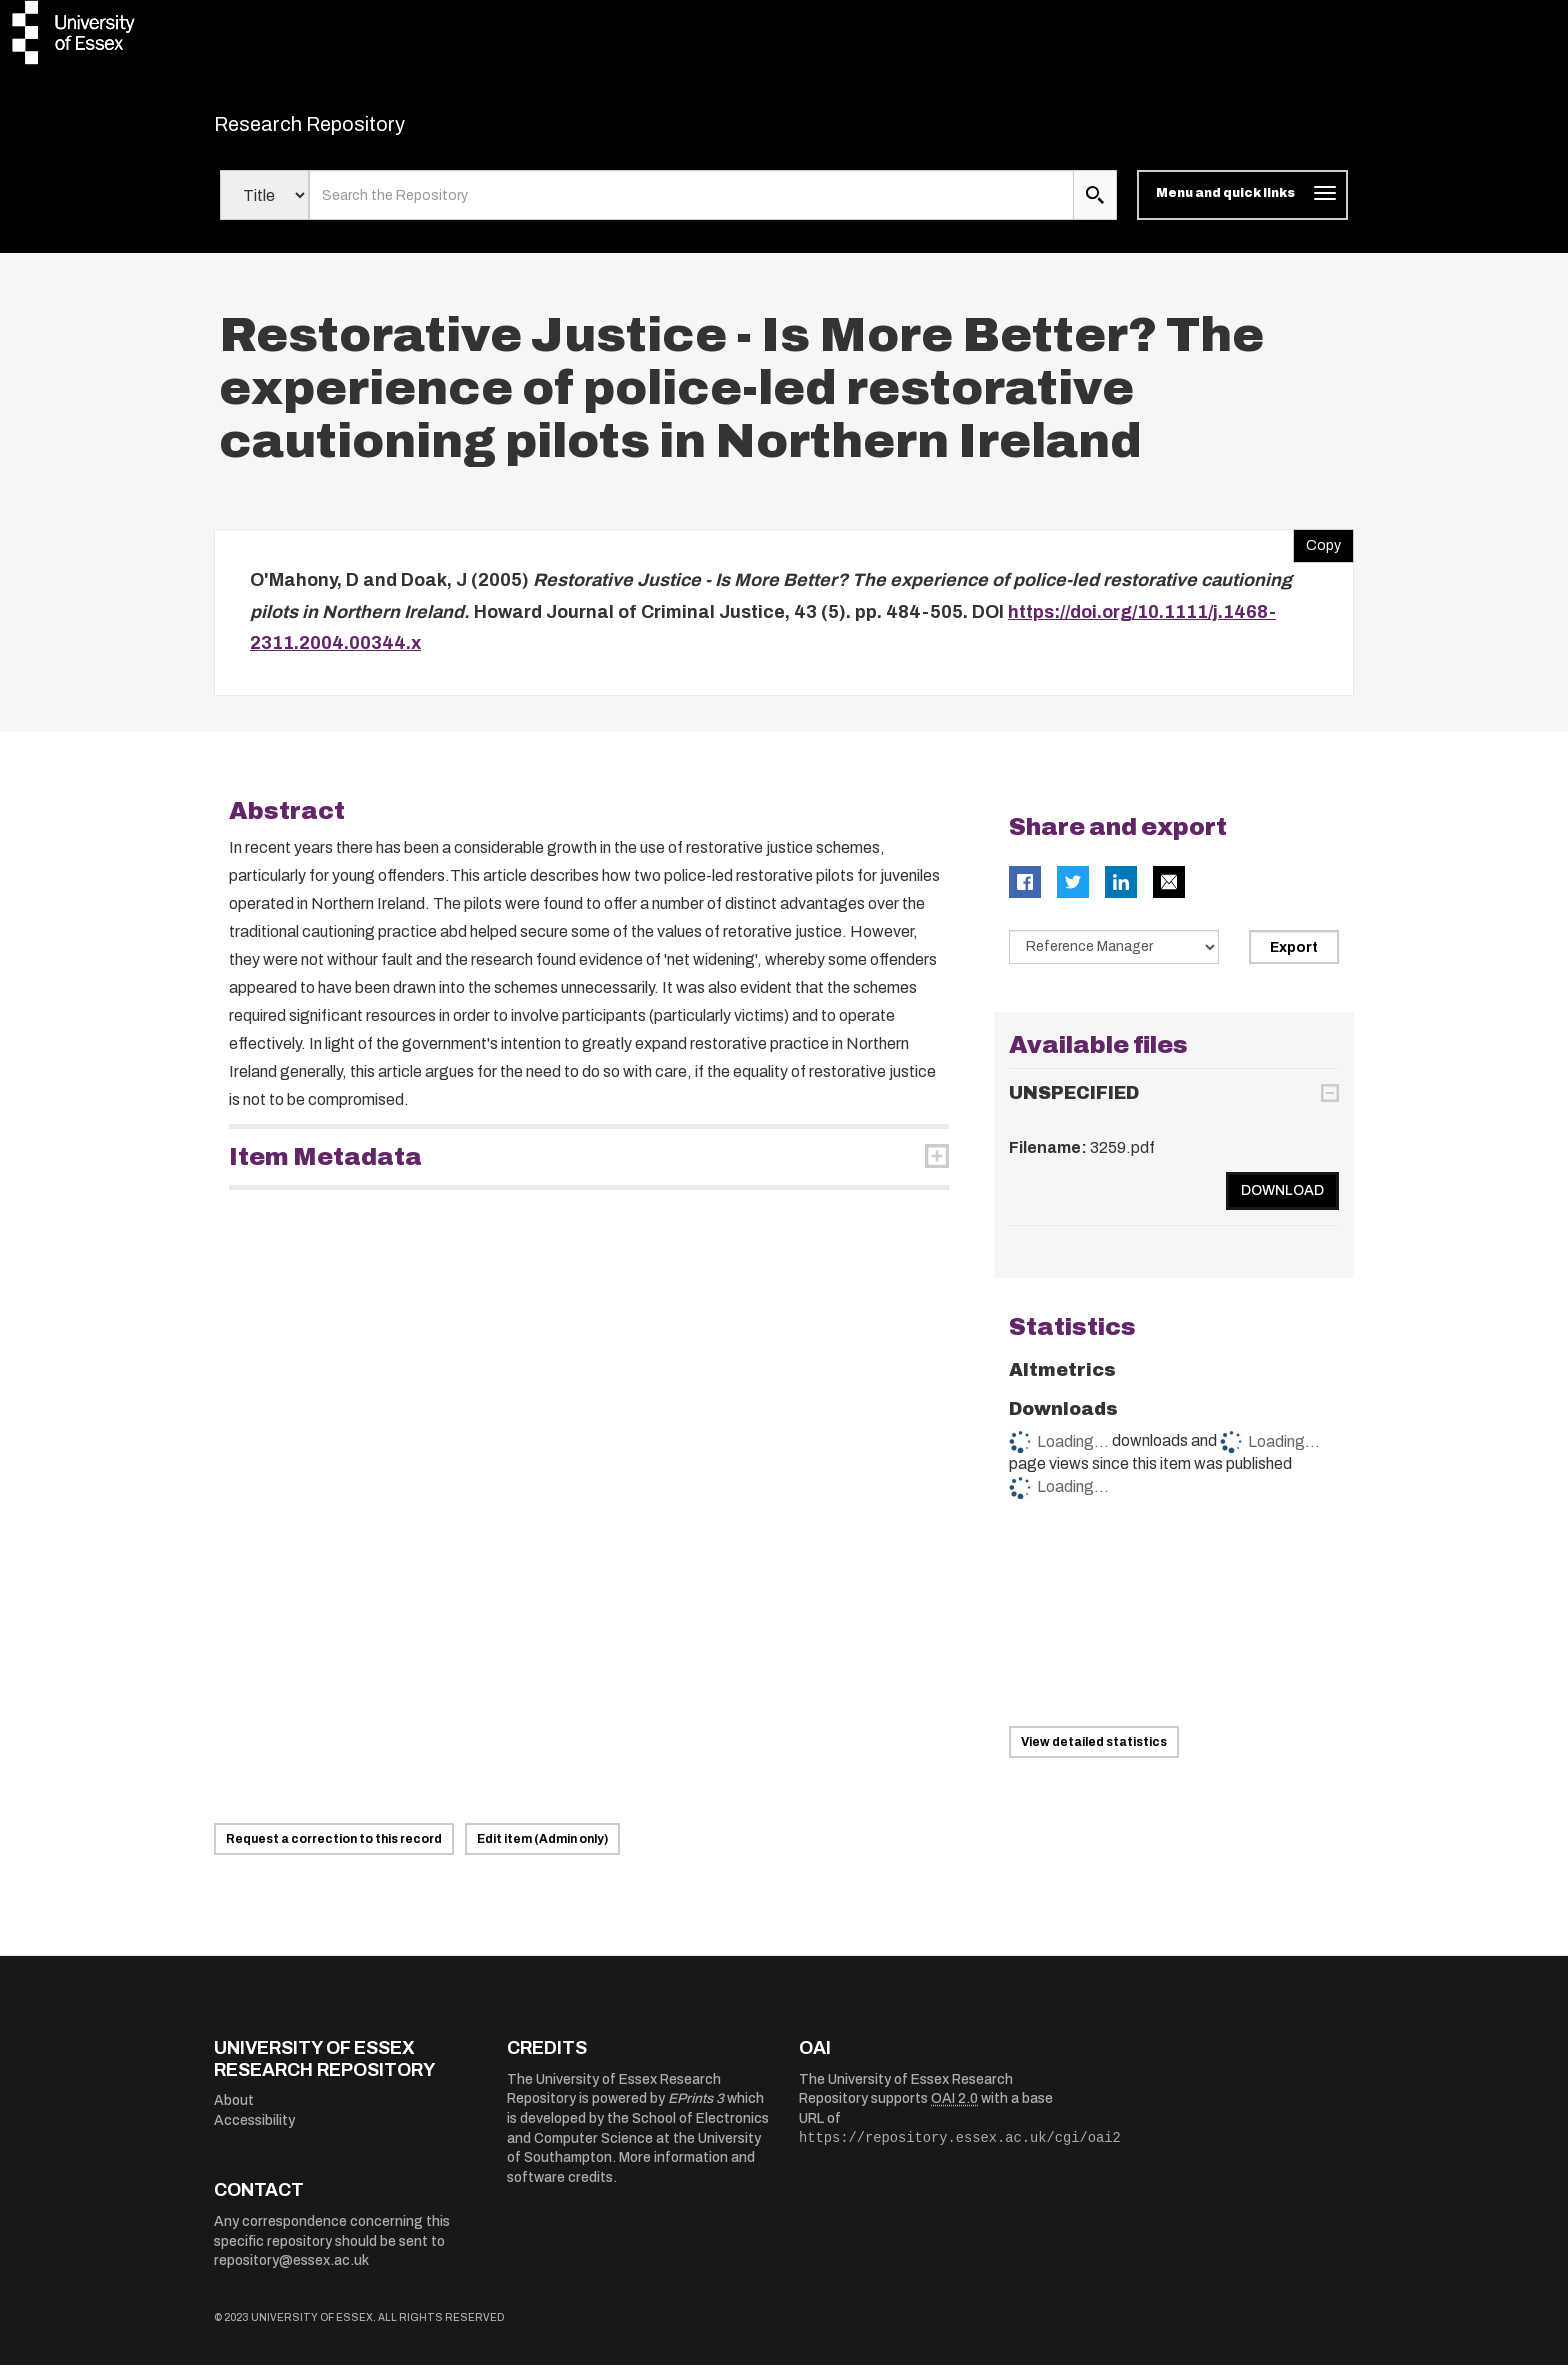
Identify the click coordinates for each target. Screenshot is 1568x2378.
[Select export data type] (1114, 959)
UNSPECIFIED (1074, 1106)
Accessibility (254, 2132)
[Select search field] (264, 208)
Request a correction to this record (334, 1852)
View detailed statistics (1094, 1755)
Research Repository (354, 130)
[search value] (691, 208)
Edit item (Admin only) (542, 1852)
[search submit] (1095, 208)
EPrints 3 (696, 2111)
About (234, 2113)
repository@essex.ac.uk (291, 2273)
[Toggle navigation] (1242, 208)
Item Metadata (325, 1169)
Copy (1317, 554)
